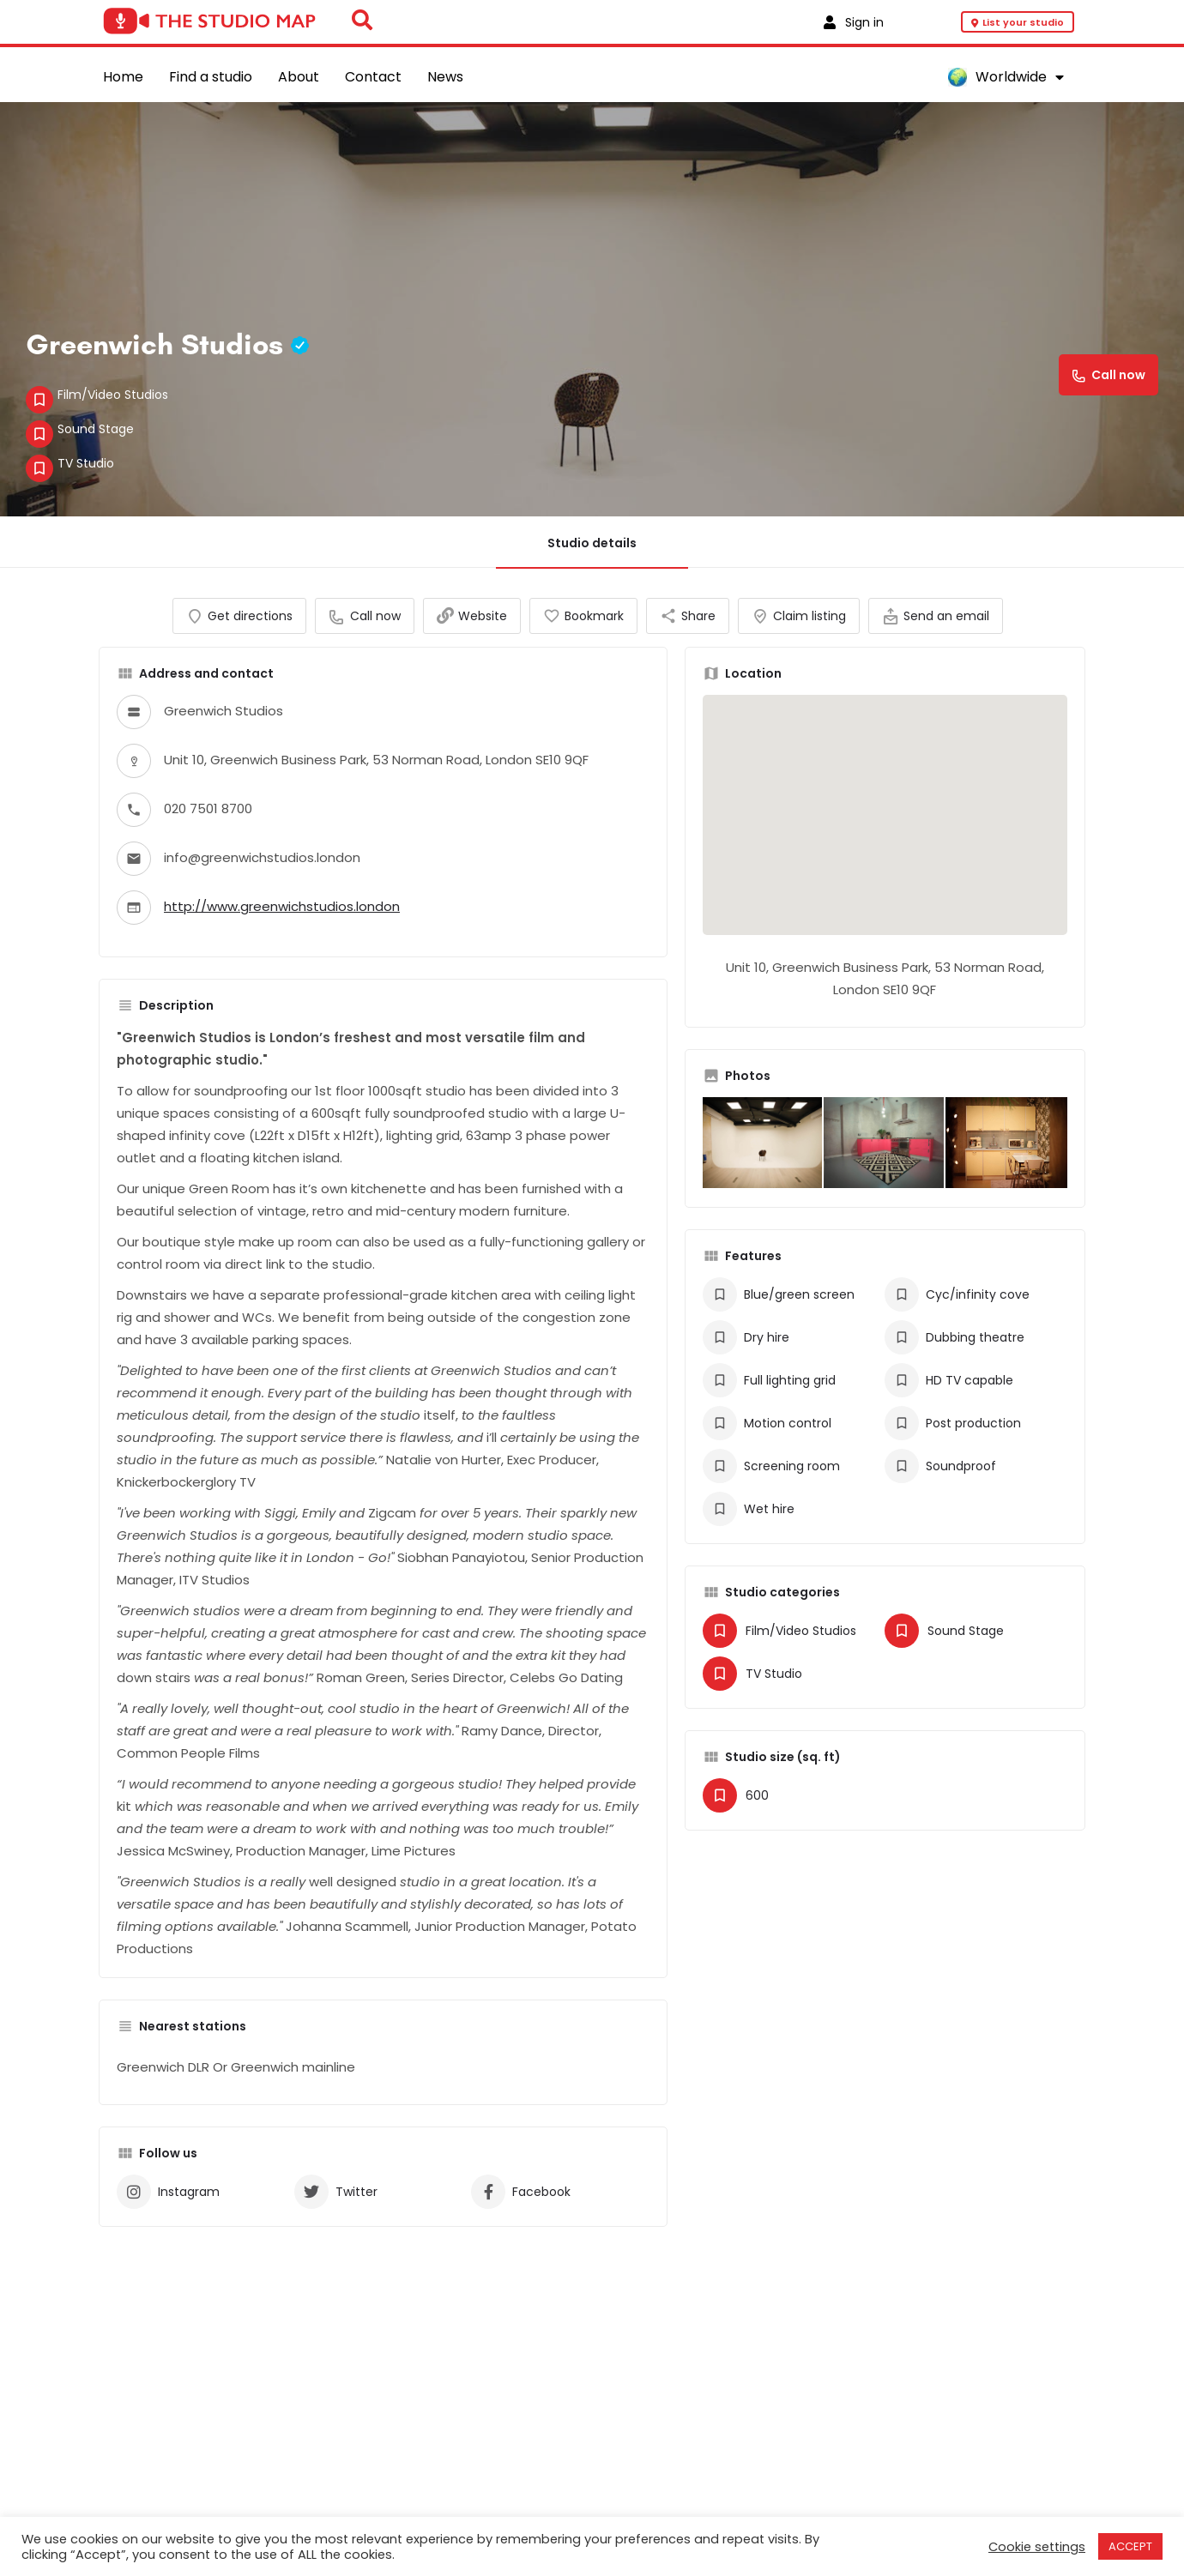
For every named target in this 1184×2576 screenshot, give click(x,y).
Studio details (592, 543)
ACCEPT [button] (1130, 2546)
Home (123, 77)
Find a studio (210, 77)
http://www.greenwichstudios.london (282, 923)
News (445, 77)
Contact (373, 77)
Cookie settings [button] (1036, 2547)
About (298, 77)
